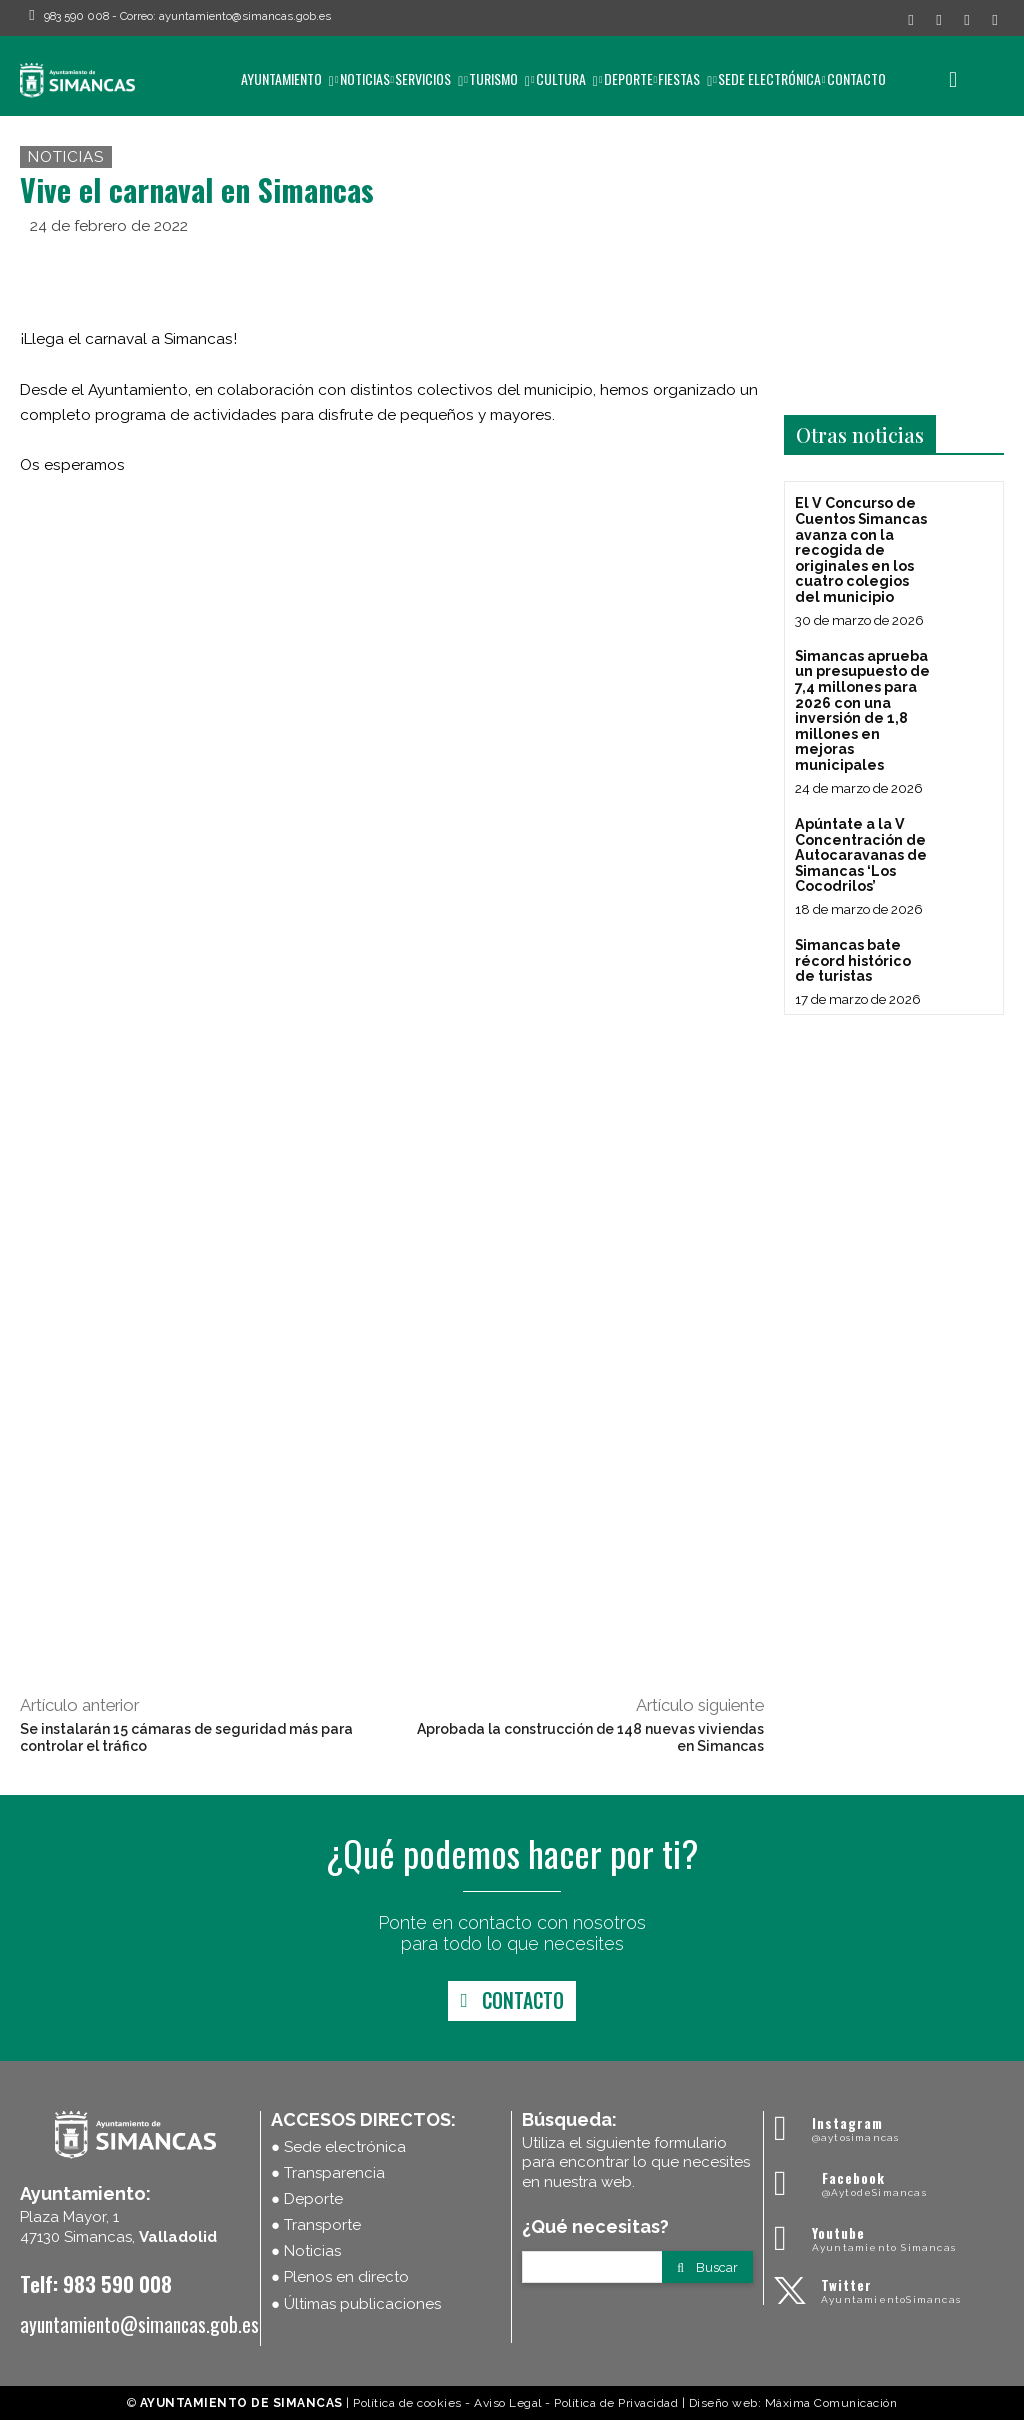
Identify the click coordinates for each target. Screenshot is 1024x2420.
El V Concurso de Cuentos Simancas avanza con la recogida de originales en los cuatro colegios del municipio (861, 549)
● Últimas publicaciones (356, 2304)
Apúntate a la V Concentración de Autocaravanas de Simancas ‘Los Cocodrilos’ (860, 852)
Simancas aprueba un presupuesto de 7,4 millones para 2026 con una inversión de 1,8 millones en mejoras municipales (862, 708)
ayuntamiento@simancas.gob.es (245, 16)
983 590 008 (76, 16)
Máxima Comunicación (831, 2403)
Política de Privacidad (616, 2403)
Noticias (66, 157)
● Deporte (307, 2199)
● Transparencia (328, 2173)
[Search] (707, 2267)
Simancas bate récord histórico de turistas (852, 956)
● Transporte (316, 2225)
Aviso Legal (508, 2403)
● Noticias (306, 2251)
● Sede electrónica (338, 2147)
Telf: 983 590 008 (96, 2283)
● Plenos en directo (340, 2277)
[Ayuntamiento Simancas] (889, 2128)
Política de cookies (407, 2403)
